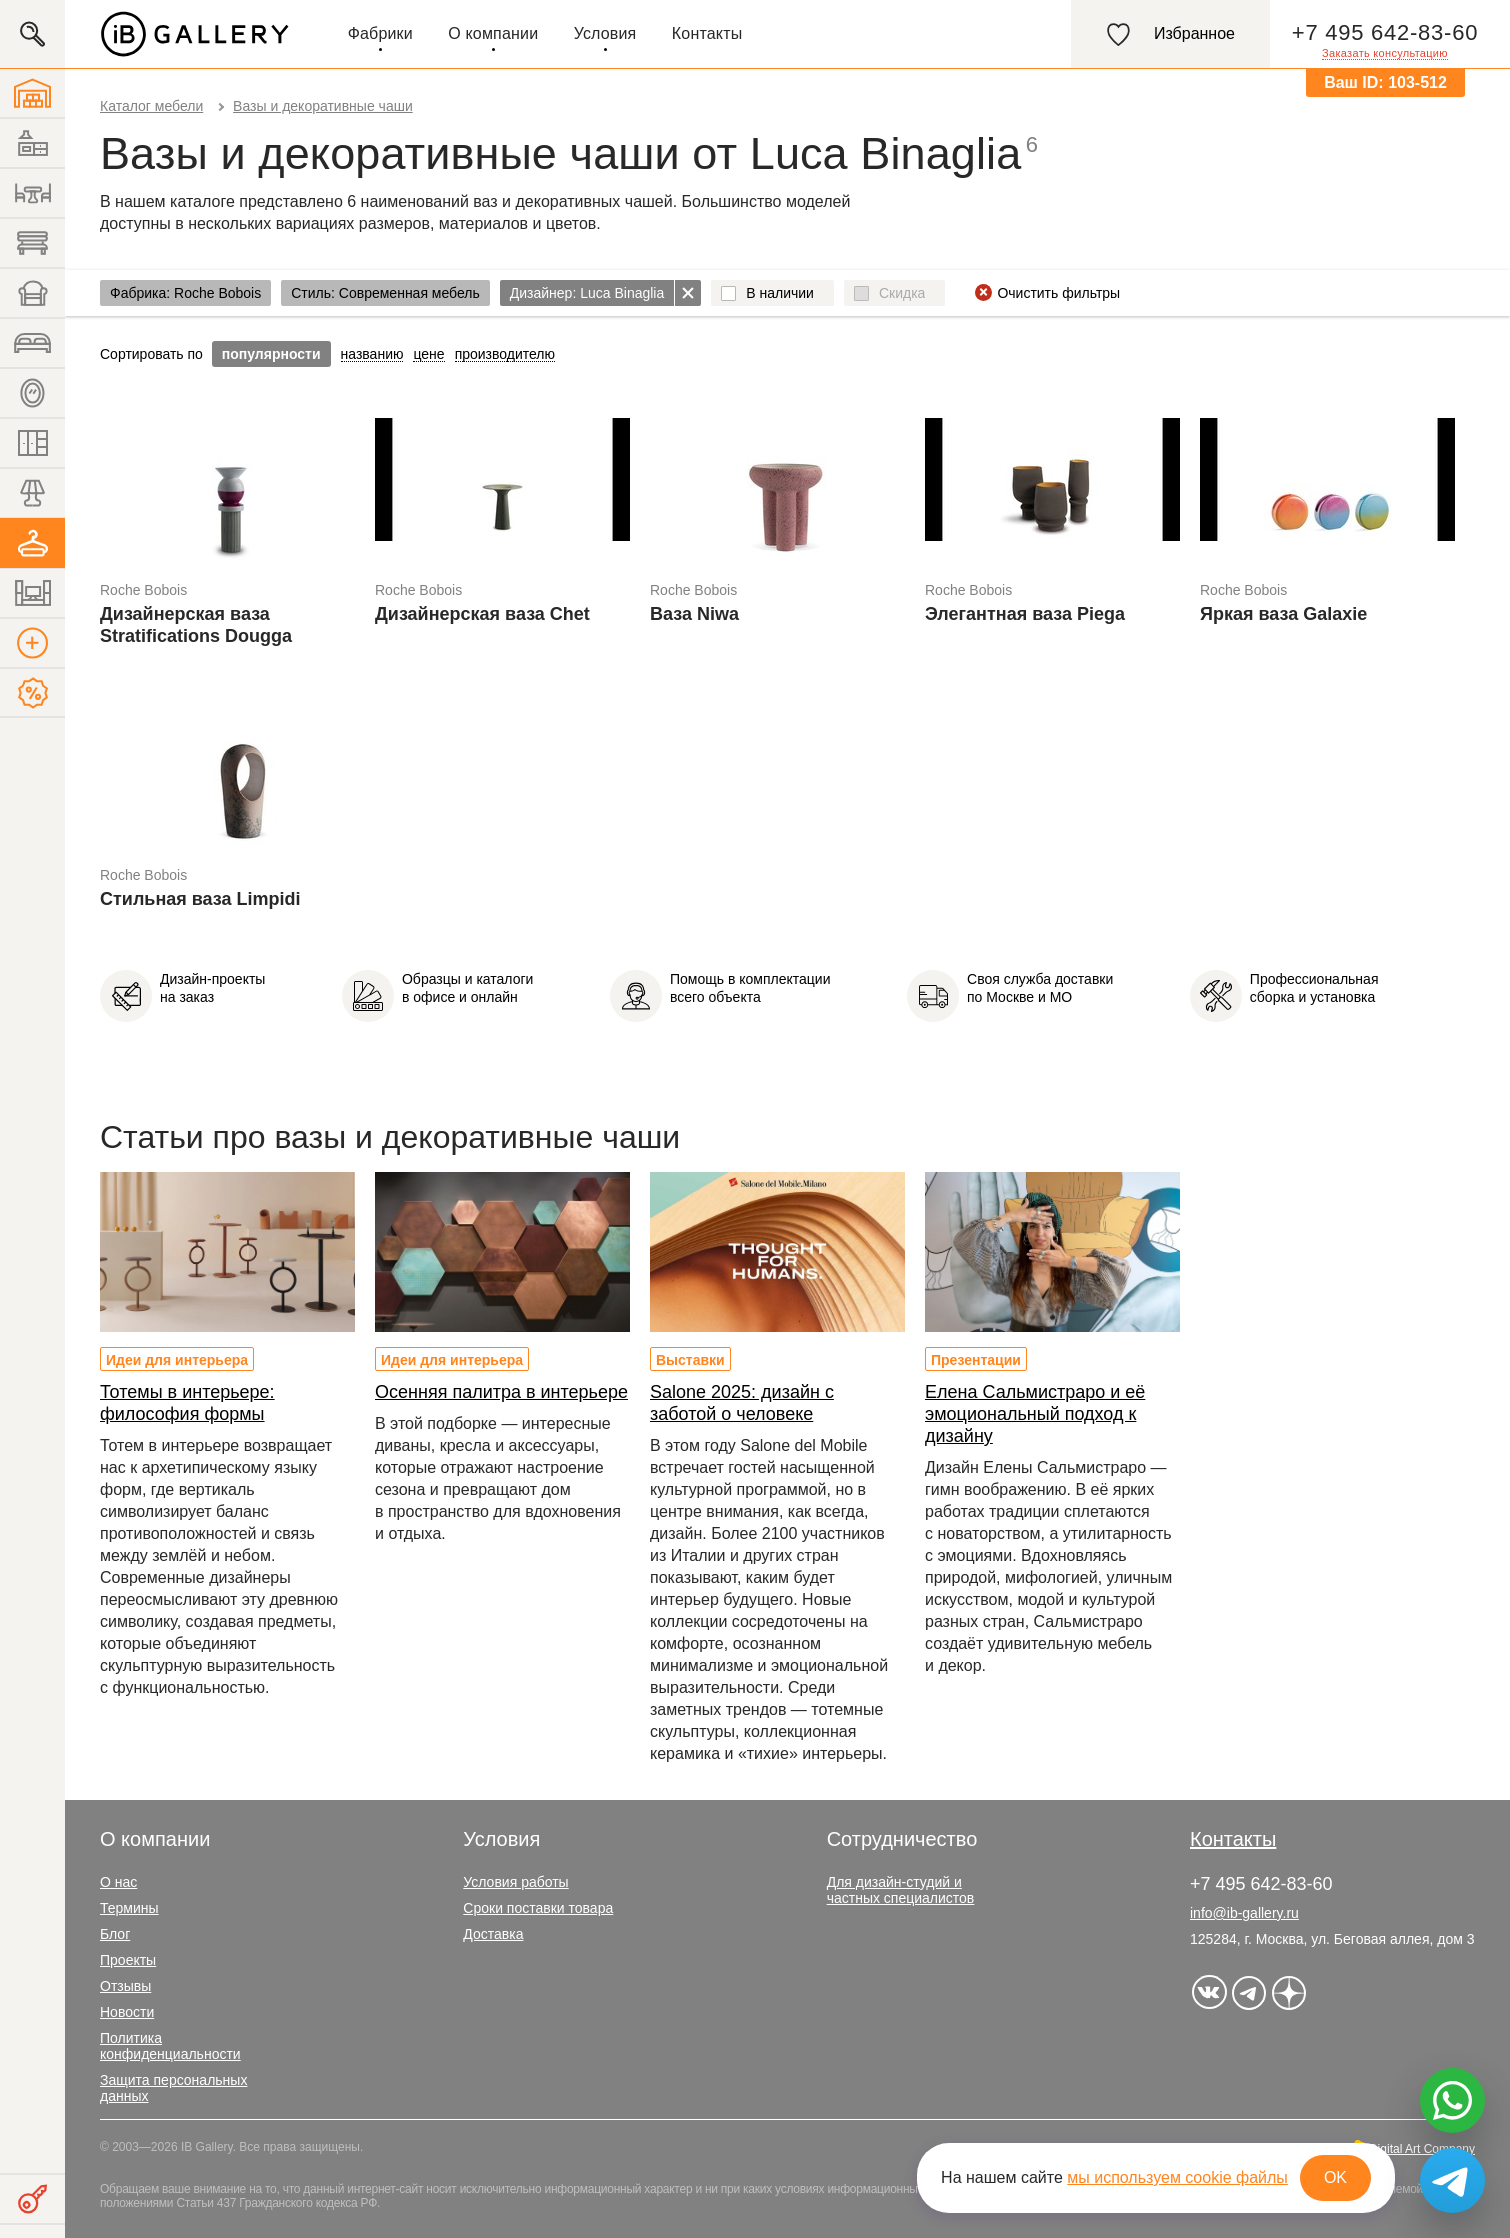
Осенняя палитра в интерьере (501, 1392)
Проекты (128, 1960)
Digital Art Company (1422, 2149)
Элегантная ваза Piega (1025, 614)
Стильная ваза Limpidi (200, 899)
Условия (605, 33)
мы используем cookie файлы (1177, 2177)
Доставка (493, 1934)
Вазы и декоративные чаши (323, 106)
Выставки (690, 1360)
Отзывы (125, 1986)
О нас (118, 1882)
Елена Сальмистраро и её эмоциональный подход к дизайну (1035, 1414)
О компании (493, 33)
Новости (127, 2012)
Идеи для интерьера (177, 1360)
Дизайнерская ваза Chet (482, 614)
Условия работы (515, 1882)
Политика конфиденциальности (170, 2046)
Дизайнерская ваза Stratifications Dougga (196, 625)
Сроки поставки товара (538, 1908)
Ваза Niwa (694, 614)
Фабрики (380, 33)
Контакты (707, 33)
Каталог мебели (151, 106)
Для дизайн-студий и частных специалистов (901, 1890)
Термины (129, 1908)
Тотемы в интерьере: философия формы (187, 1403)
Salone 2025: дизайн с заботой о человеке (742, 1403)
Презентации (976, 1360)
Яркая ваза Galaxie (1283, 614)
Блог (115, 1934)
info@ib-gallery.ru (1244, 1913)
